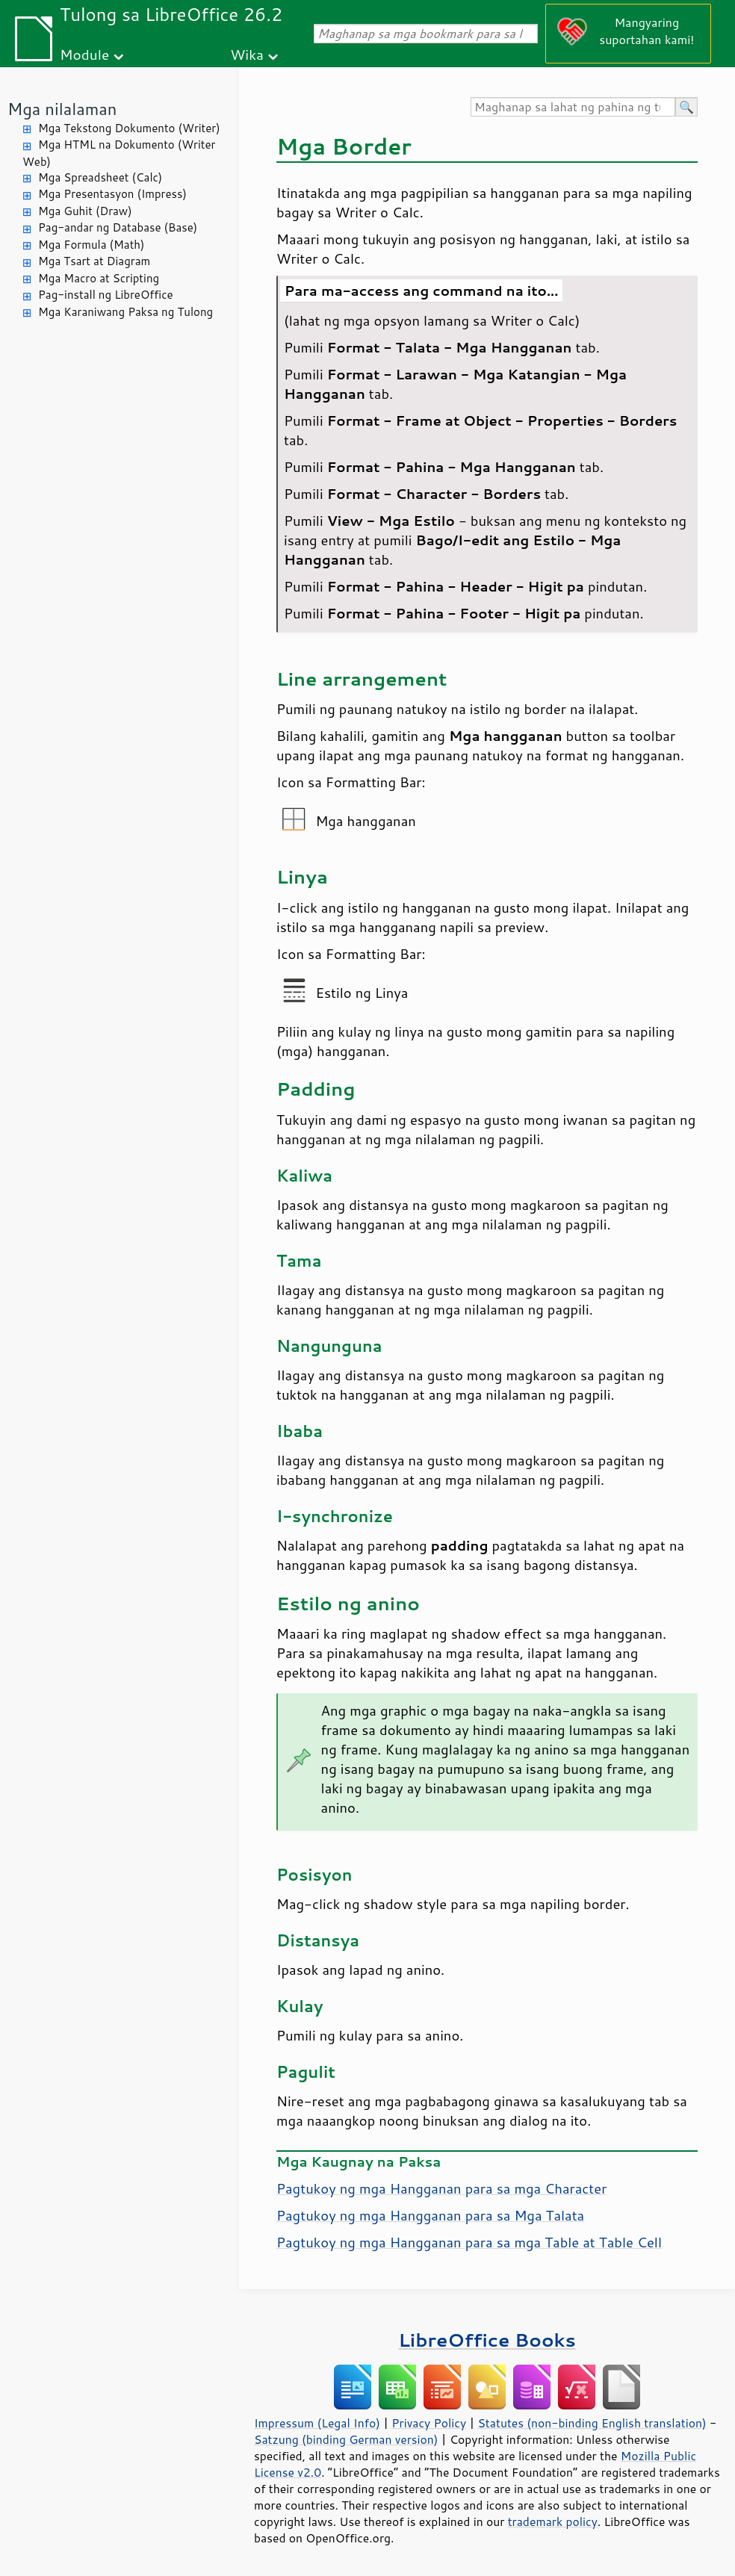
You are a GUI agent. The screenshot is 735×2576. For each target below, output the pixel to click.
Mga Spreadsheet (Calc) (100, 177)
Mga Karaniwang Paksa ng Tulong (125, 312)
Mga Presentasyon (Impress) (112, 194)
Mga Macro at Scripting (98, 278)
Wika (247, 54)
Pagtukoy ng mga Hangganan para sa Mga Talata (430, 2215)
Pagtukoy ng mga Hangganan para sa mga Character (441, 2188)
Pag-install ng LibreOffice (105, 294)
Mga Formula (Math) (91, 244)
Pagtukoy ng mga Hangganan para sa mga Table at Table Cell (469, 2242)
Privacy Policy (428, 2423)
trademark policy (553, 2521)
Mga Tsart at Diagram (94, 261)
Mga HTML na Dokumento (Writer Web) (118, 153)
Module (84, 54)
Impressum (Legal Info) (317, 2423)
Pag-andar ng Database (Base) (117, 227)
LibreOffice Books (487, 2340)
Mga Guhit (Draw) (85, 211)
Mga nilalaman (62, 108)
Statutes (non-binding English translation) (591, 2423)
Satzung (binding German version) (346, 2439)
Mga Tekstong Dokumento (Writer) (129, 128)
